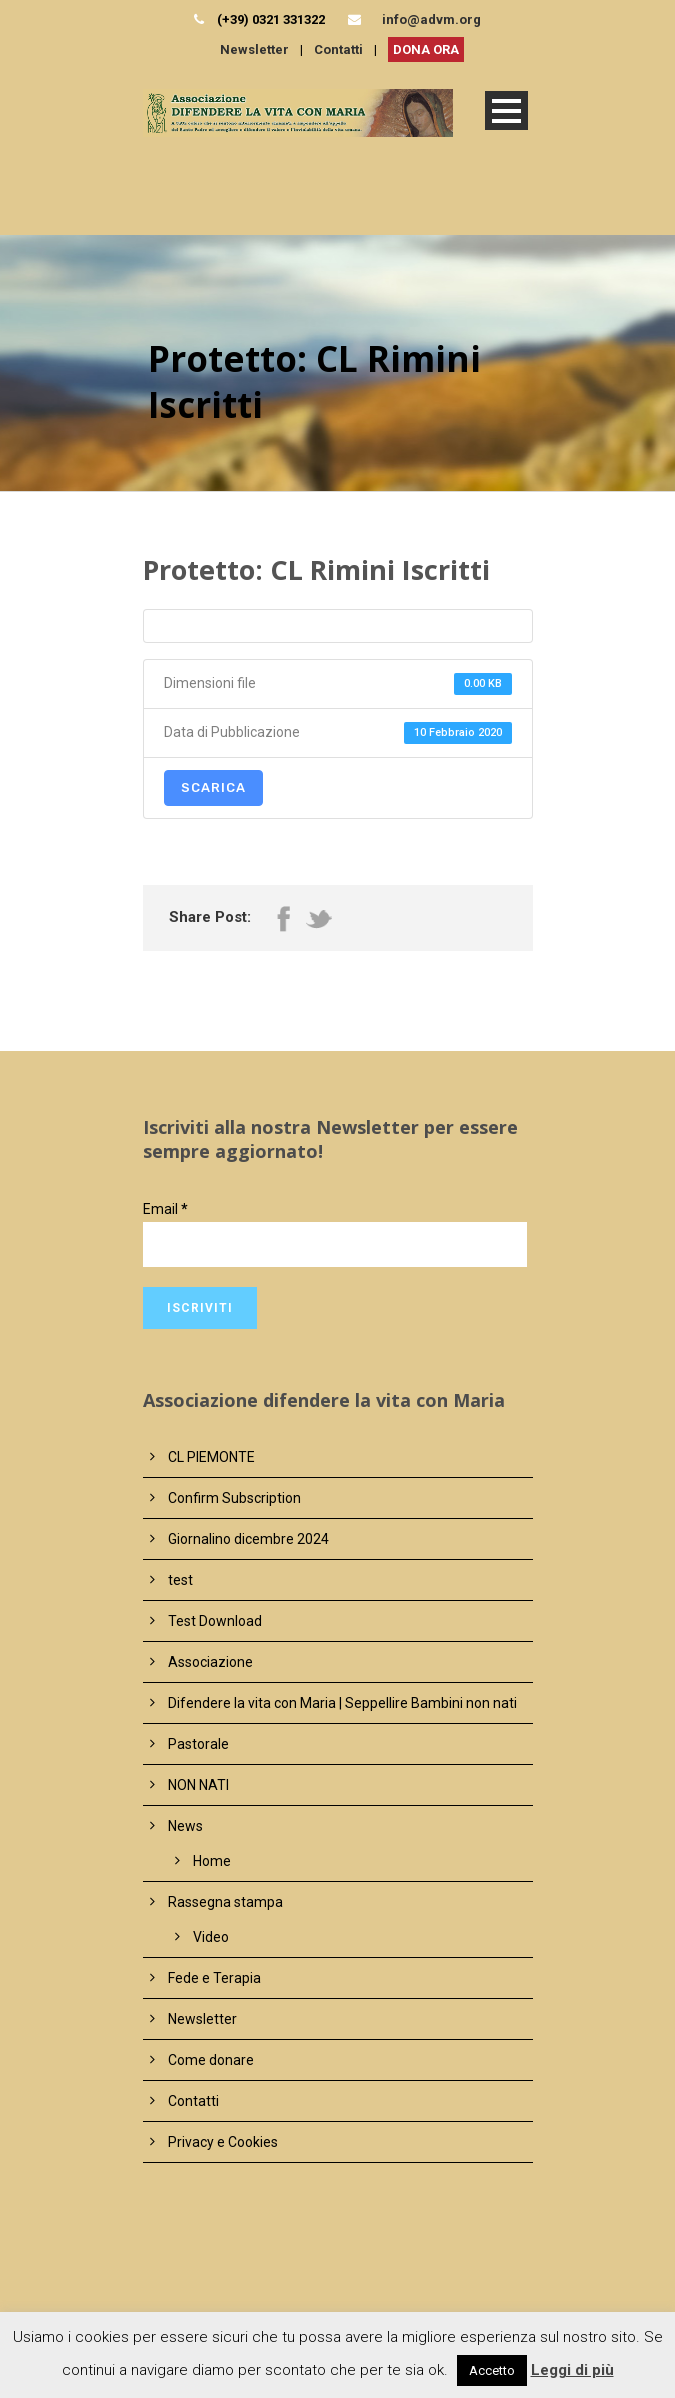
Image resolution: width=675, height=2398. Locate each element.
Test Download (215, 1621)
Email (165, 1209)
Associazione (210, 1662)
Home (212, 1861)
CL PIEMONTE (211, 1457)
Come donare (211, 2060)
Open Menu (506, 110)
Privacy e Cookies (223, 2142)
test (180, 1580)
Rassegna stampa (225, 1902)
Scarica (213, 787)
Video (211, 1937)
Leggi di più (572, 2370)
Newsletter (254, 49)
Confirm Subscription (234, 1498)
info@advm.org (431, 19)
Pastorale (198, 1744)
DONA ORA (426, 49)
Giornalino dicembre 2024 (248, 1539)
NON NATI (198, 1785)
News (185, 1826)
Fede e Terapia (214, 1978)
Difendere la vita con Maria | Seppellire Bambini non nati (342, 1703)
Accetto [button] (492, 2370)
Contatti (338, 49)
